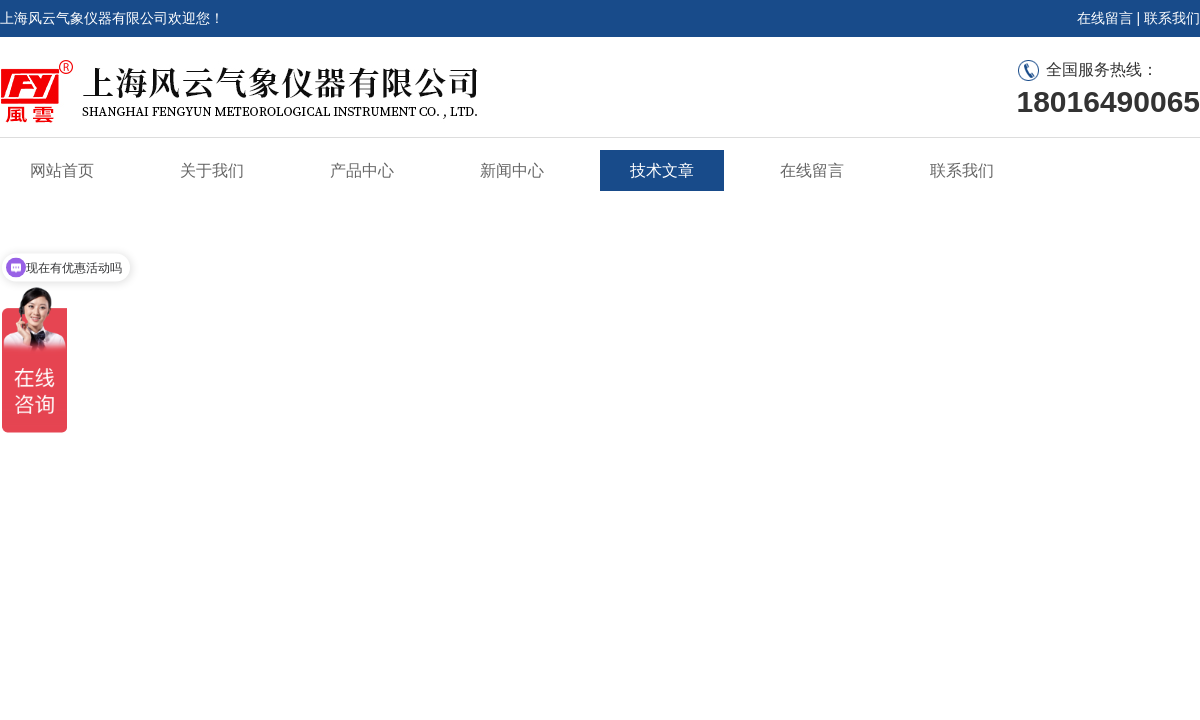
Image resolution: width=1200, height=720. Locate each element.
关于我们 (212, 170)
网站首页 (62, 170)
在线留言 (1105, 18)
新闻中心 (512, 170)
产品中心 (362, 170)
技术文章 (662, 170)
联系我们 (1172, 18)
